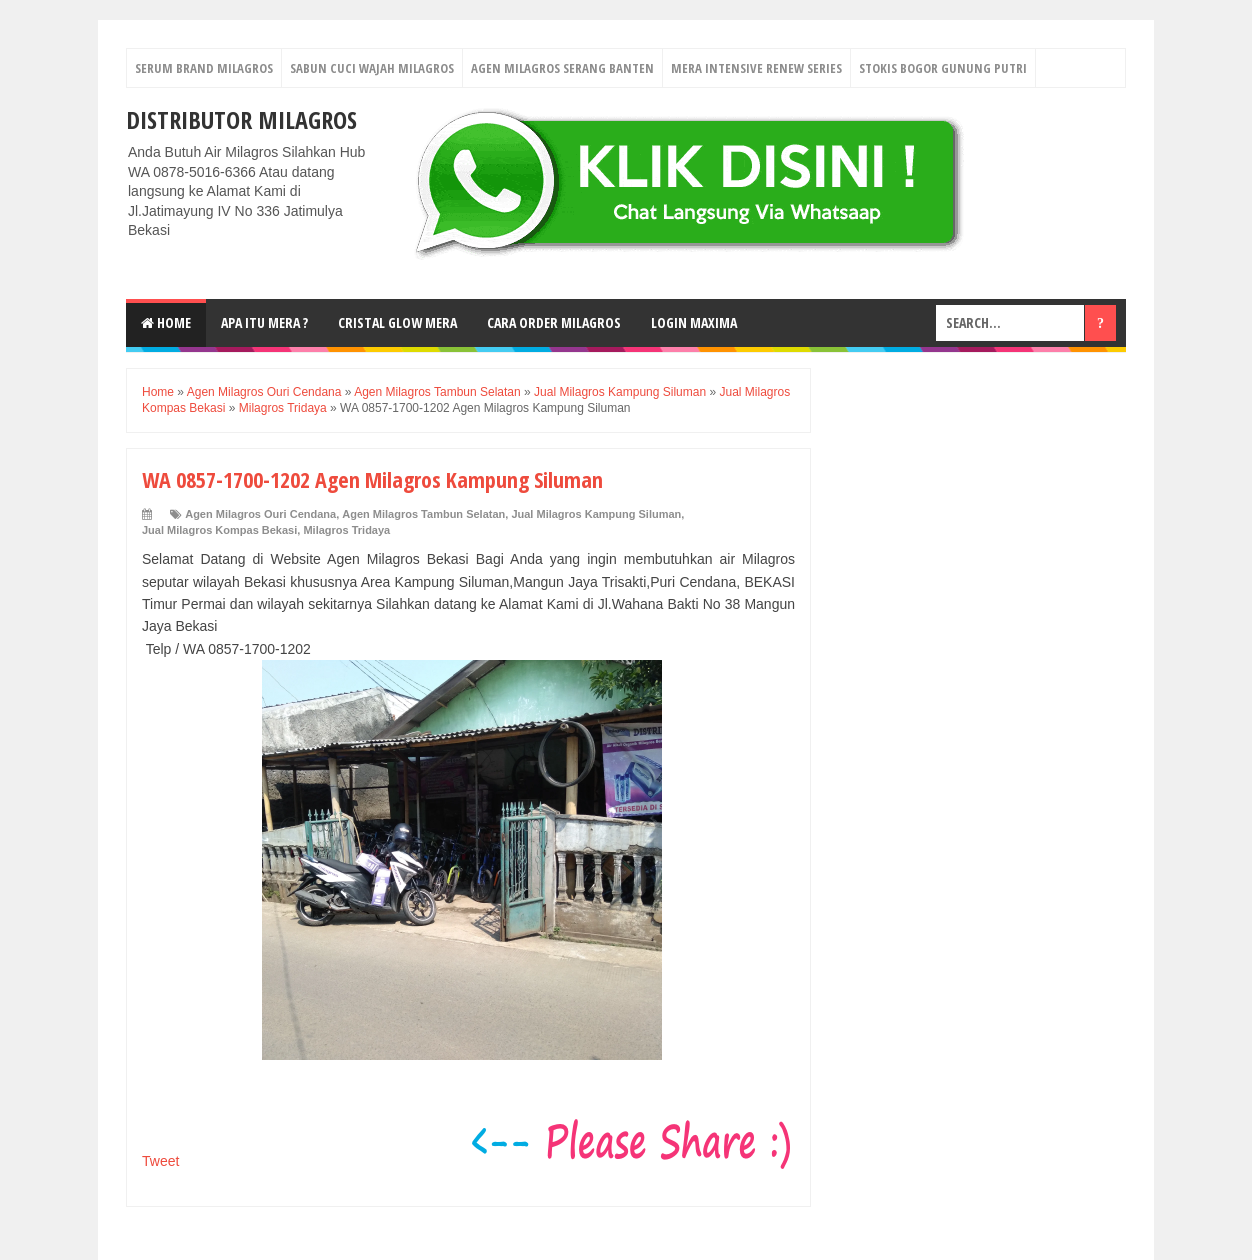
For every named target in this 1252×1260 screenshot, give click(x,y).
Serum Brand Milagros (204, 68)
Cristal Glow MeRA (397, 322)
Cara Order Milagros (554, 322)
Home (166, 322)
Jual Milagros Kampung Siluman (596, 514)
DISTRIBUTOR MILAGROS (241, 119)
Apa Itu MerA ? (264, 322)
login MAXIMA (694, 322)
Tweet (160, 1161)
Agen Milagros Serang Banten (562, 68)
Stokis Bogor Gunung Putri (943, 68)
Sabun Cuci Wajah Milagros (372, 68)
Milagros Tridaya (346, 530)
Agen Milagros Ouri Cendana (260, 514)
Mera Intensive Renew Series (756, 68)
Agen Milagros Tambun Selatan (423, 514)
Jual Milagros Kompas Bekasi (219, 530)
